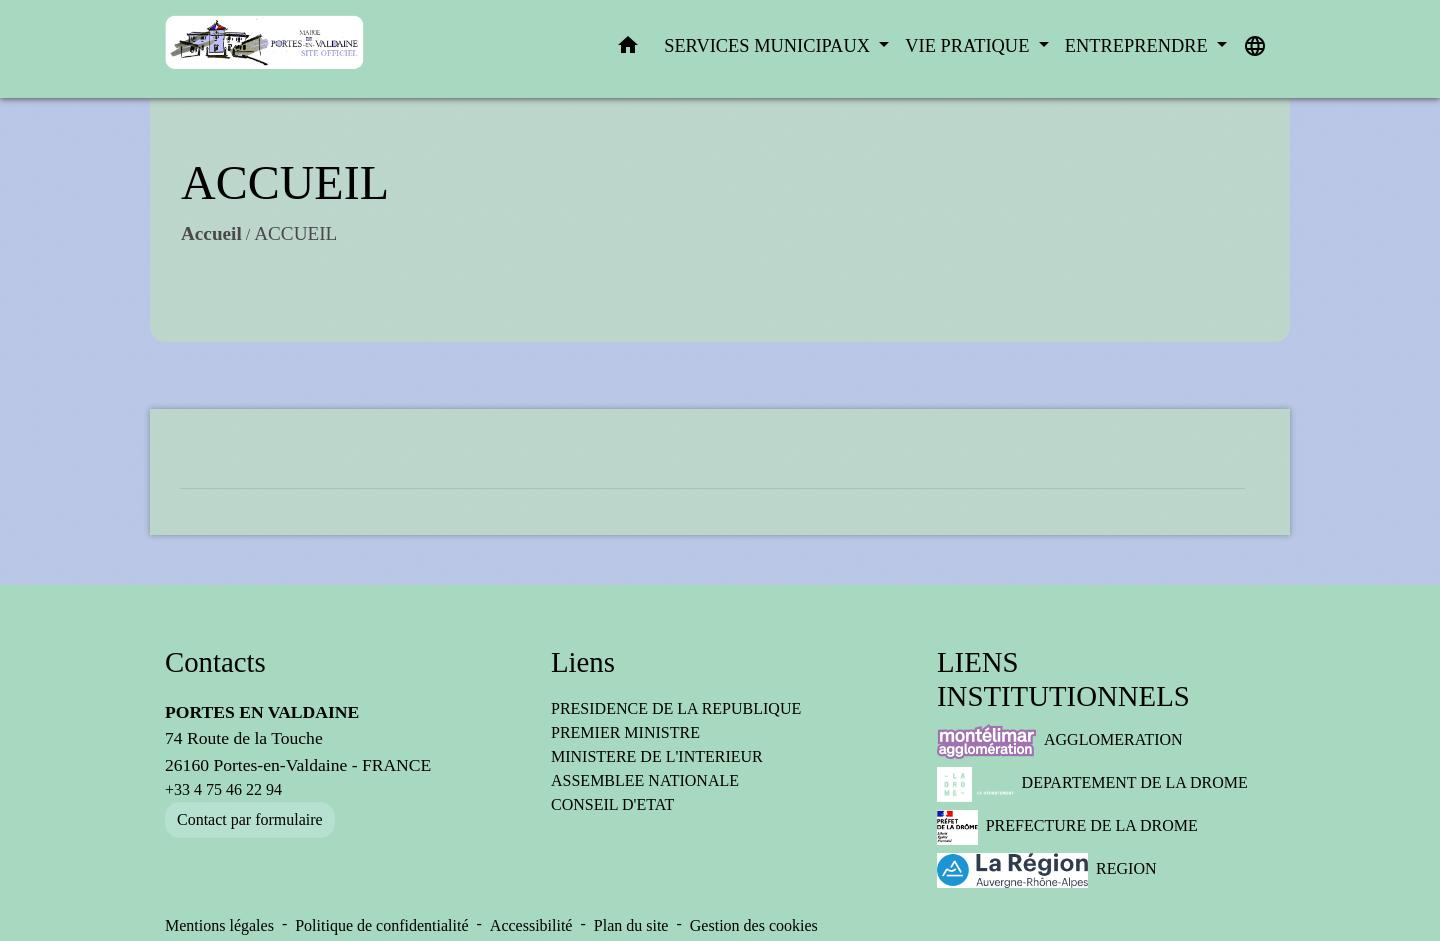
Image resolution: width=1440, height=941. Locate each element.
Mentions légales (219, 925)
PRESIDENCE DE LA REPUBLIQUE (676, 708)
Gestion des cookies (754, 925)
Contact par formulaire (250, 819)
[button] (628, 49)
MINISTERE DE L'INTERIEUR (657, 756)
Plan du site (631, 925)
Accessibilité (531, 925)
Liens (583, 662)
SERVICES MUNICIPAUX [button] (769, 46)
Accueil (211, 233)
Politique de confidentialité (381, 925)
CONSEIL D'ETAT (612, 804)
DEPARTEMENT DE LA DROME (1092, 784)
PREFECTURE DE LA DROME (1067, 827)
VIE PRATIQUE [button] (969, 46)
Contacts (215, 662)
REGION (1047, 870)
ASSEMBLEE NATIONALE (645, 780)
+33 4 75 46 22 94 (223, 789)
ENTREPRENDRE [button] (1139, 46)
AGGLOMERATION (1060, 741)
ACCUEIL (295, 233)
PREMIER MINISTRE (625, 732)
